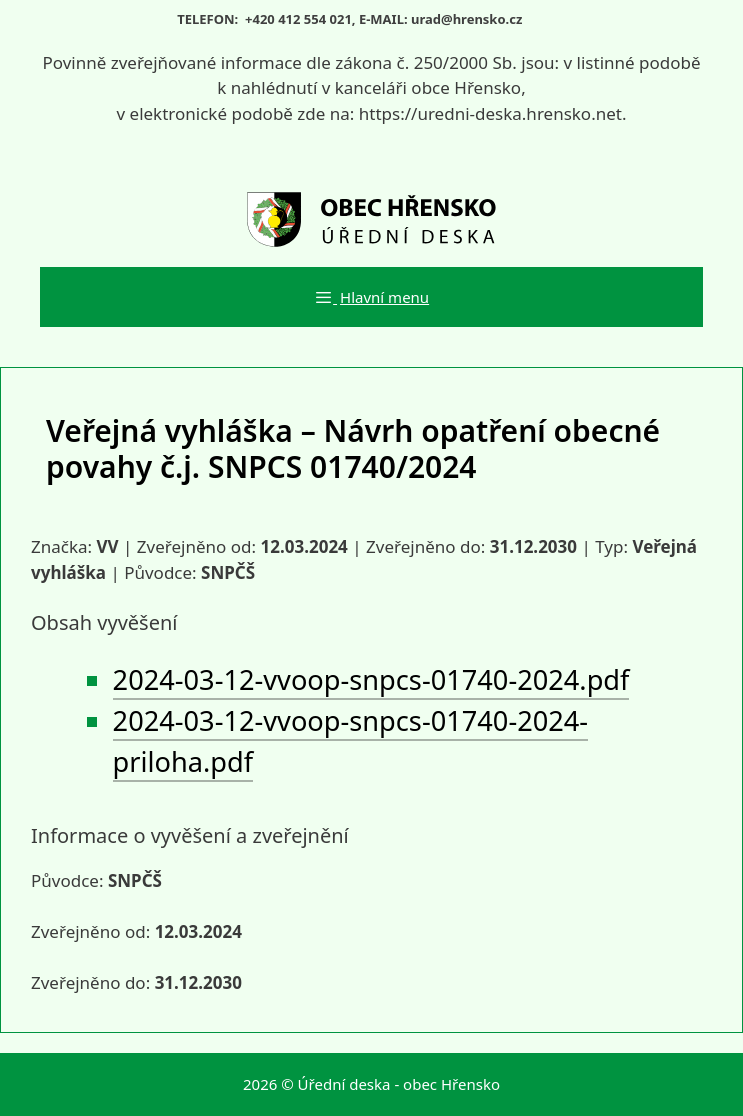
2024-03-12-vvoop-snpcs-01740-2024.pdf (371, 679)
